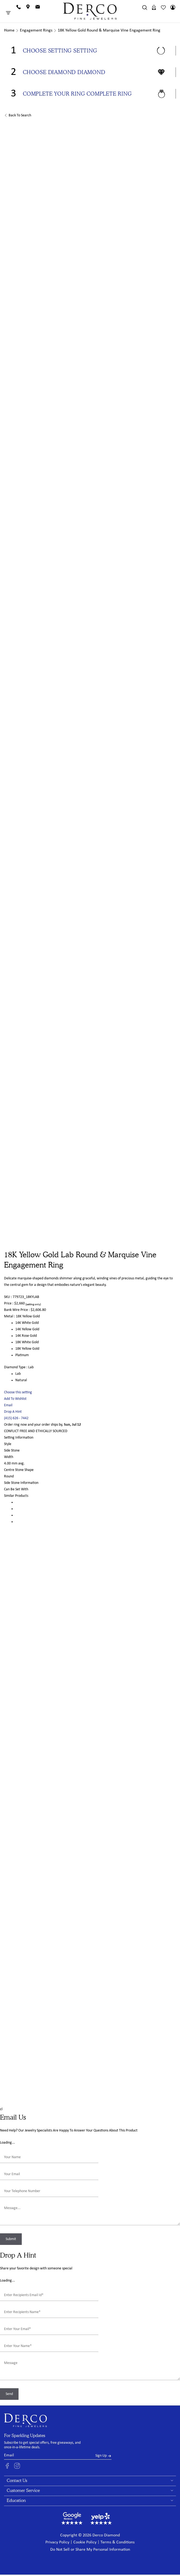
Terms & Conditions (117, 2542)
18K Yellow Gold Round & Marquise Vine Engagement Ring (109, 30)
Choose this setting (18, 1392)
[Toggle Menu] (8, 12)
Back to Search (20, 115)
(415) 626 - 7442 (16, 1418)
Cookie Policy (84, 2542)
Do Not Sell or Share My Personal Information (90, 2549)
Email (8, 1405)
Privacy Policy (57, 2542)
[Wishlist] (163, 7)
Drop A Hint (13, 1412)
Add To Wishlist (15, 1399)
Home (9, 30)
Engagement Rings (36, 30)
